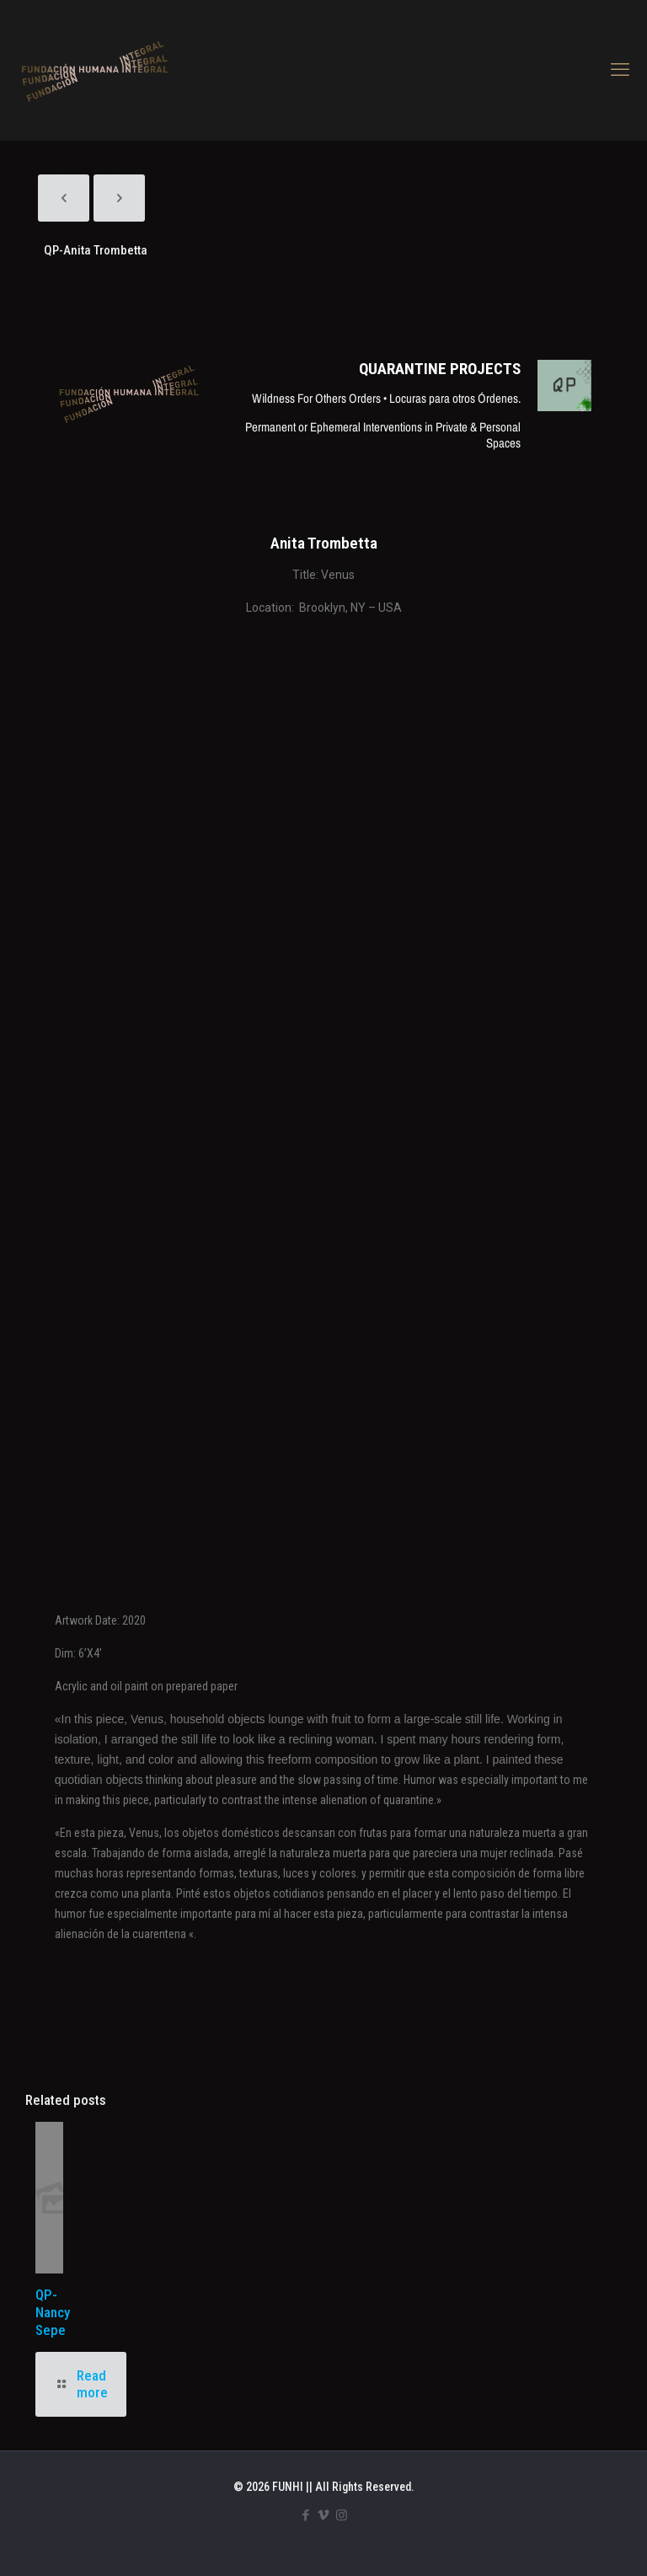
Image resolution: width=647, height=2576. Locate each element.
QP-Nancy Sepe (52, 2312)
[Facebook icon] (306, 2515)
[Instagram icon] (341, 2515)
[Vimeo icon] (324, 2515)
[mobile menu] (620, 70)
